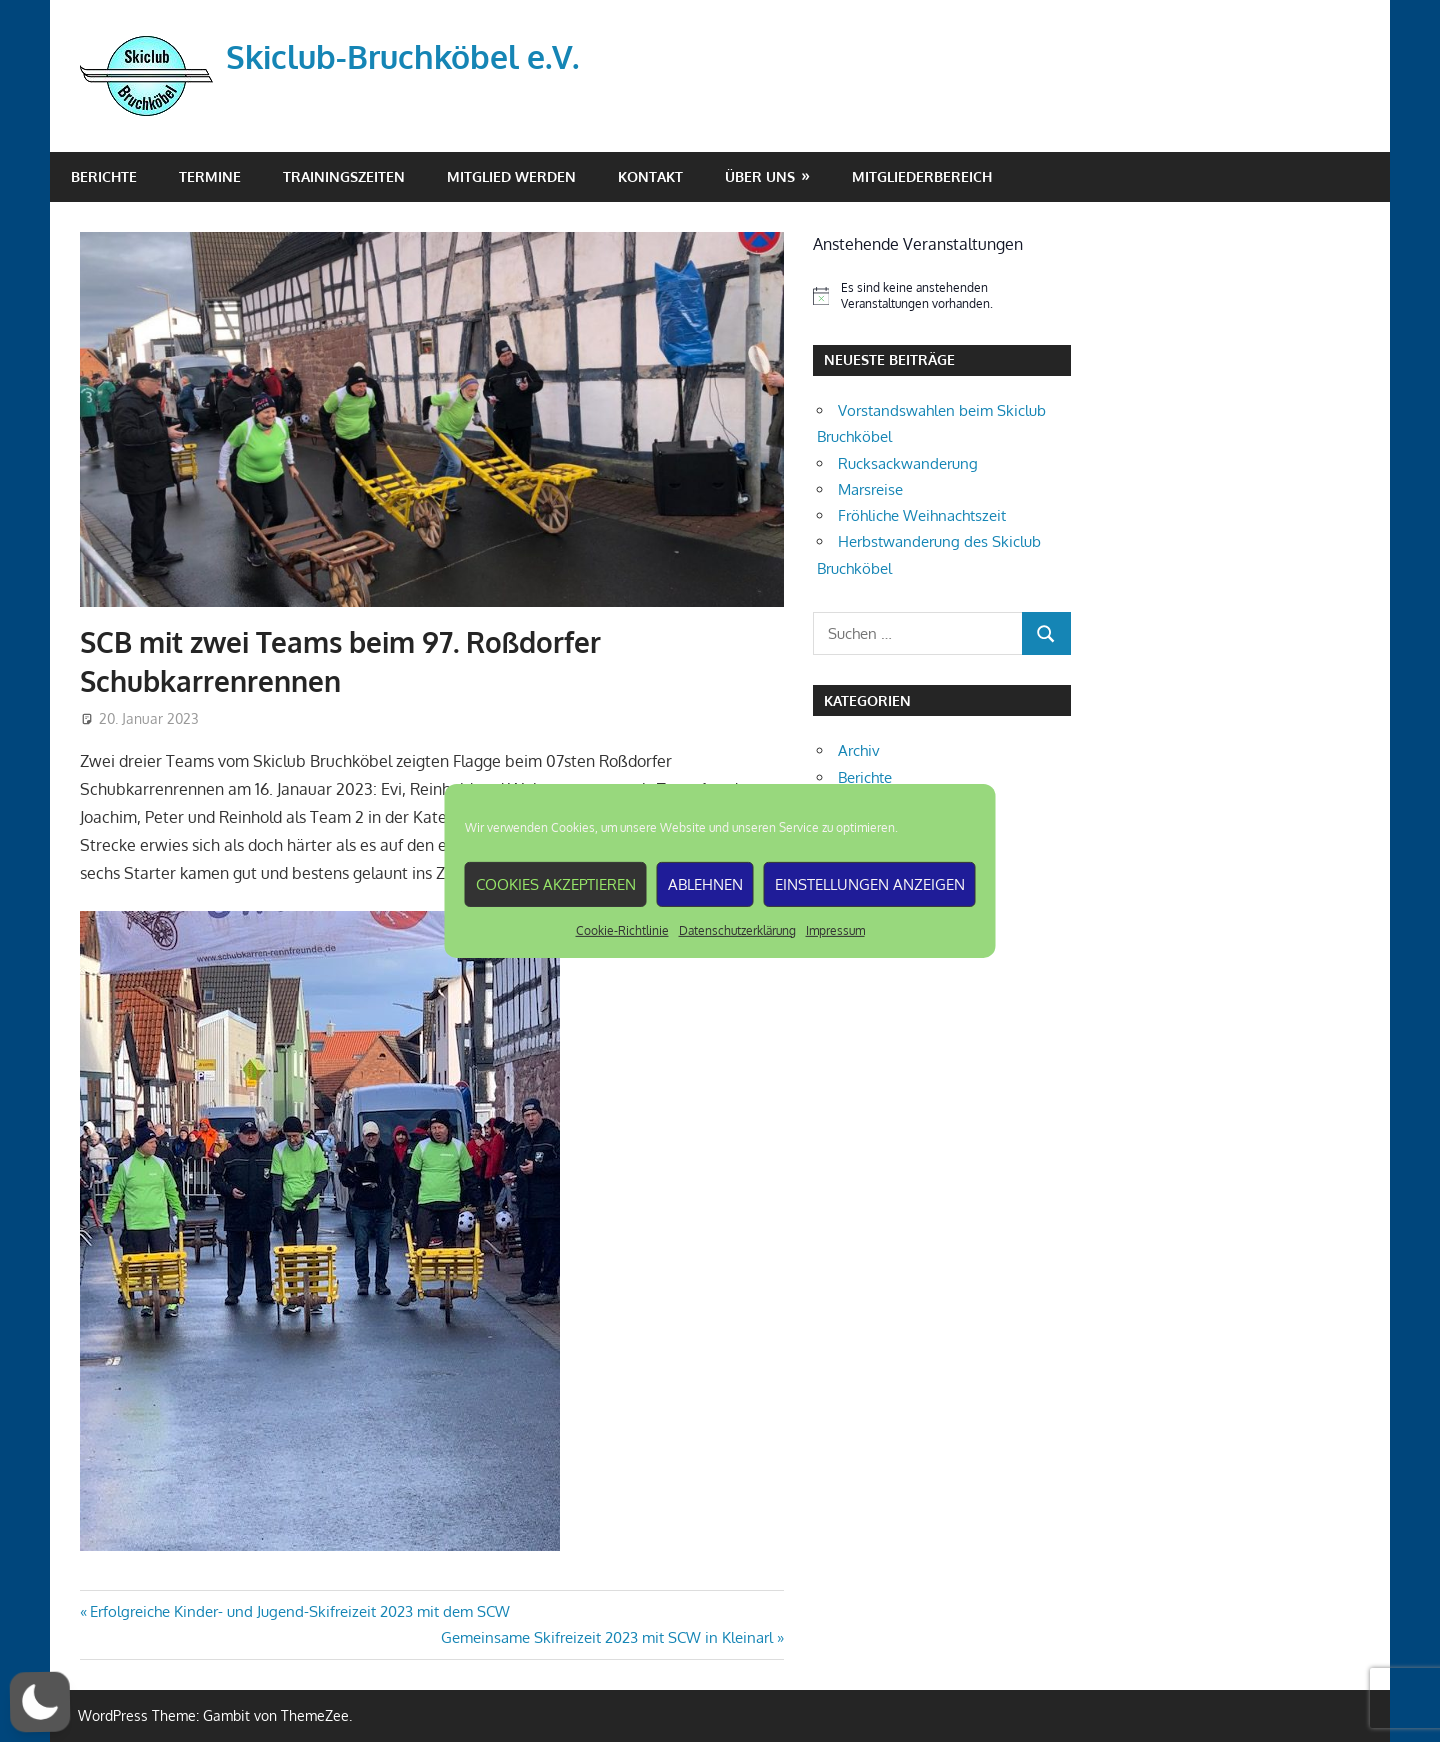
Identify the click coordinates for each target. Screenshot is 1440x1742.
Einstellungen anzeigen (870, 883)
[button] (40, 1702)
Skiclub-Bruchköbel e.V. (402, 56)
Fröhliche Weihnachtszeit (922, 515)
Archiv (859, 750)
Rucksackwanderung (908, 463)
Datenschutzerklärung (737, 930)
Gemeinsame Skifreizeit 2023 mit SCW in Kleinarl (607, 1637)
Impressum (835, 930)
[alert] (942, 296)
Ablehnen (705, 883)
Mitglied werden (511, 176)
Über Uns (760, 176)
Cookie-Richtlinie (622, 930)
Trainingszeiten (344, 176)
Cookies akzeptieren (556, 883)
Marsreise (870, 489)
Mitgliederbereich (922, 176)
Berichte (104, 176)
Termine (210, 176)
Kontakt (650, 176)
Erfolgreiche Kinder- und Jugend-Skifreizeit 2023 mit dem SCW (299, 1611)
